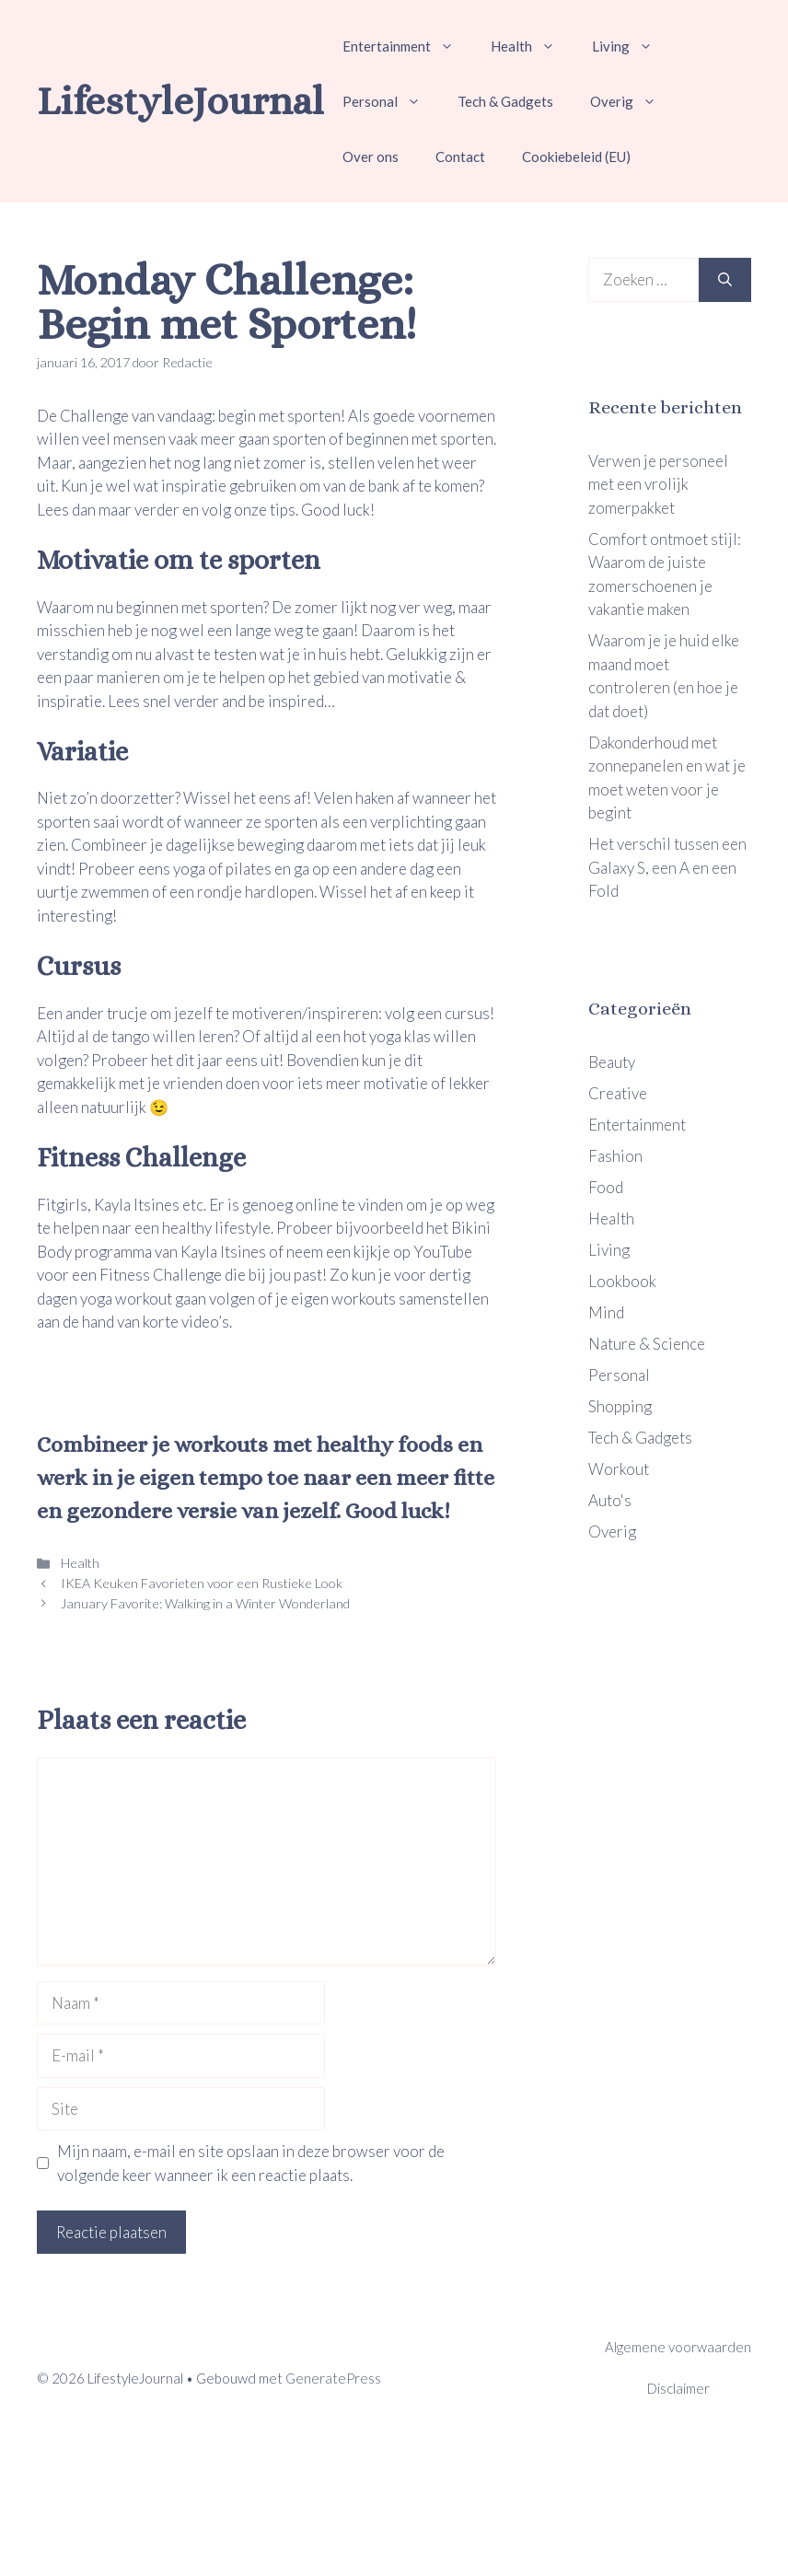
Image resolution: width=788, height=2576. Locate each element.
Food (605, 1187)
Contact (460, 156)
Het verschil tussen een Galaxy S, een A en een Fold (667, 867)
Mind (606, 1312)
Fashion (615, 1156)
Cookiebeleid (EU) (576, 156)
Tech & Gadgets (505, 101)
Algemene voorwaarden (678, 2346)
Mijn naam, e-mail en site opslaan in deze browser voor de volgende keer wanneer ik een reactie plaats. (251, 2163)
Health (532, 46)
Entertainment (407, 46)
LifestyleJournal (180, 100)
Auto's (610, 1500)
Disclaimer (678, 2388)
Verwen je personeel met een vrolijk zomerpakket (658, 484)
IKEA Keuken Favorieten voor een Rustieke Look (200, 1583)
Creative (617, 1093)
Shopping (620, 1406)
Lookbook (622, 1281)
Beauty (611, 1062)
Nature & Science (646, 1343)
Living (631, 46)
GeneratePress (333, 2378)
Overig (632, 101)
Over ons (370, 156)
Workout (618, 1469)
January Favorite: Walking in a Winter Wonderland (204, 1603)
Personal (390, 101)
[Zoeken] (725, 280)
